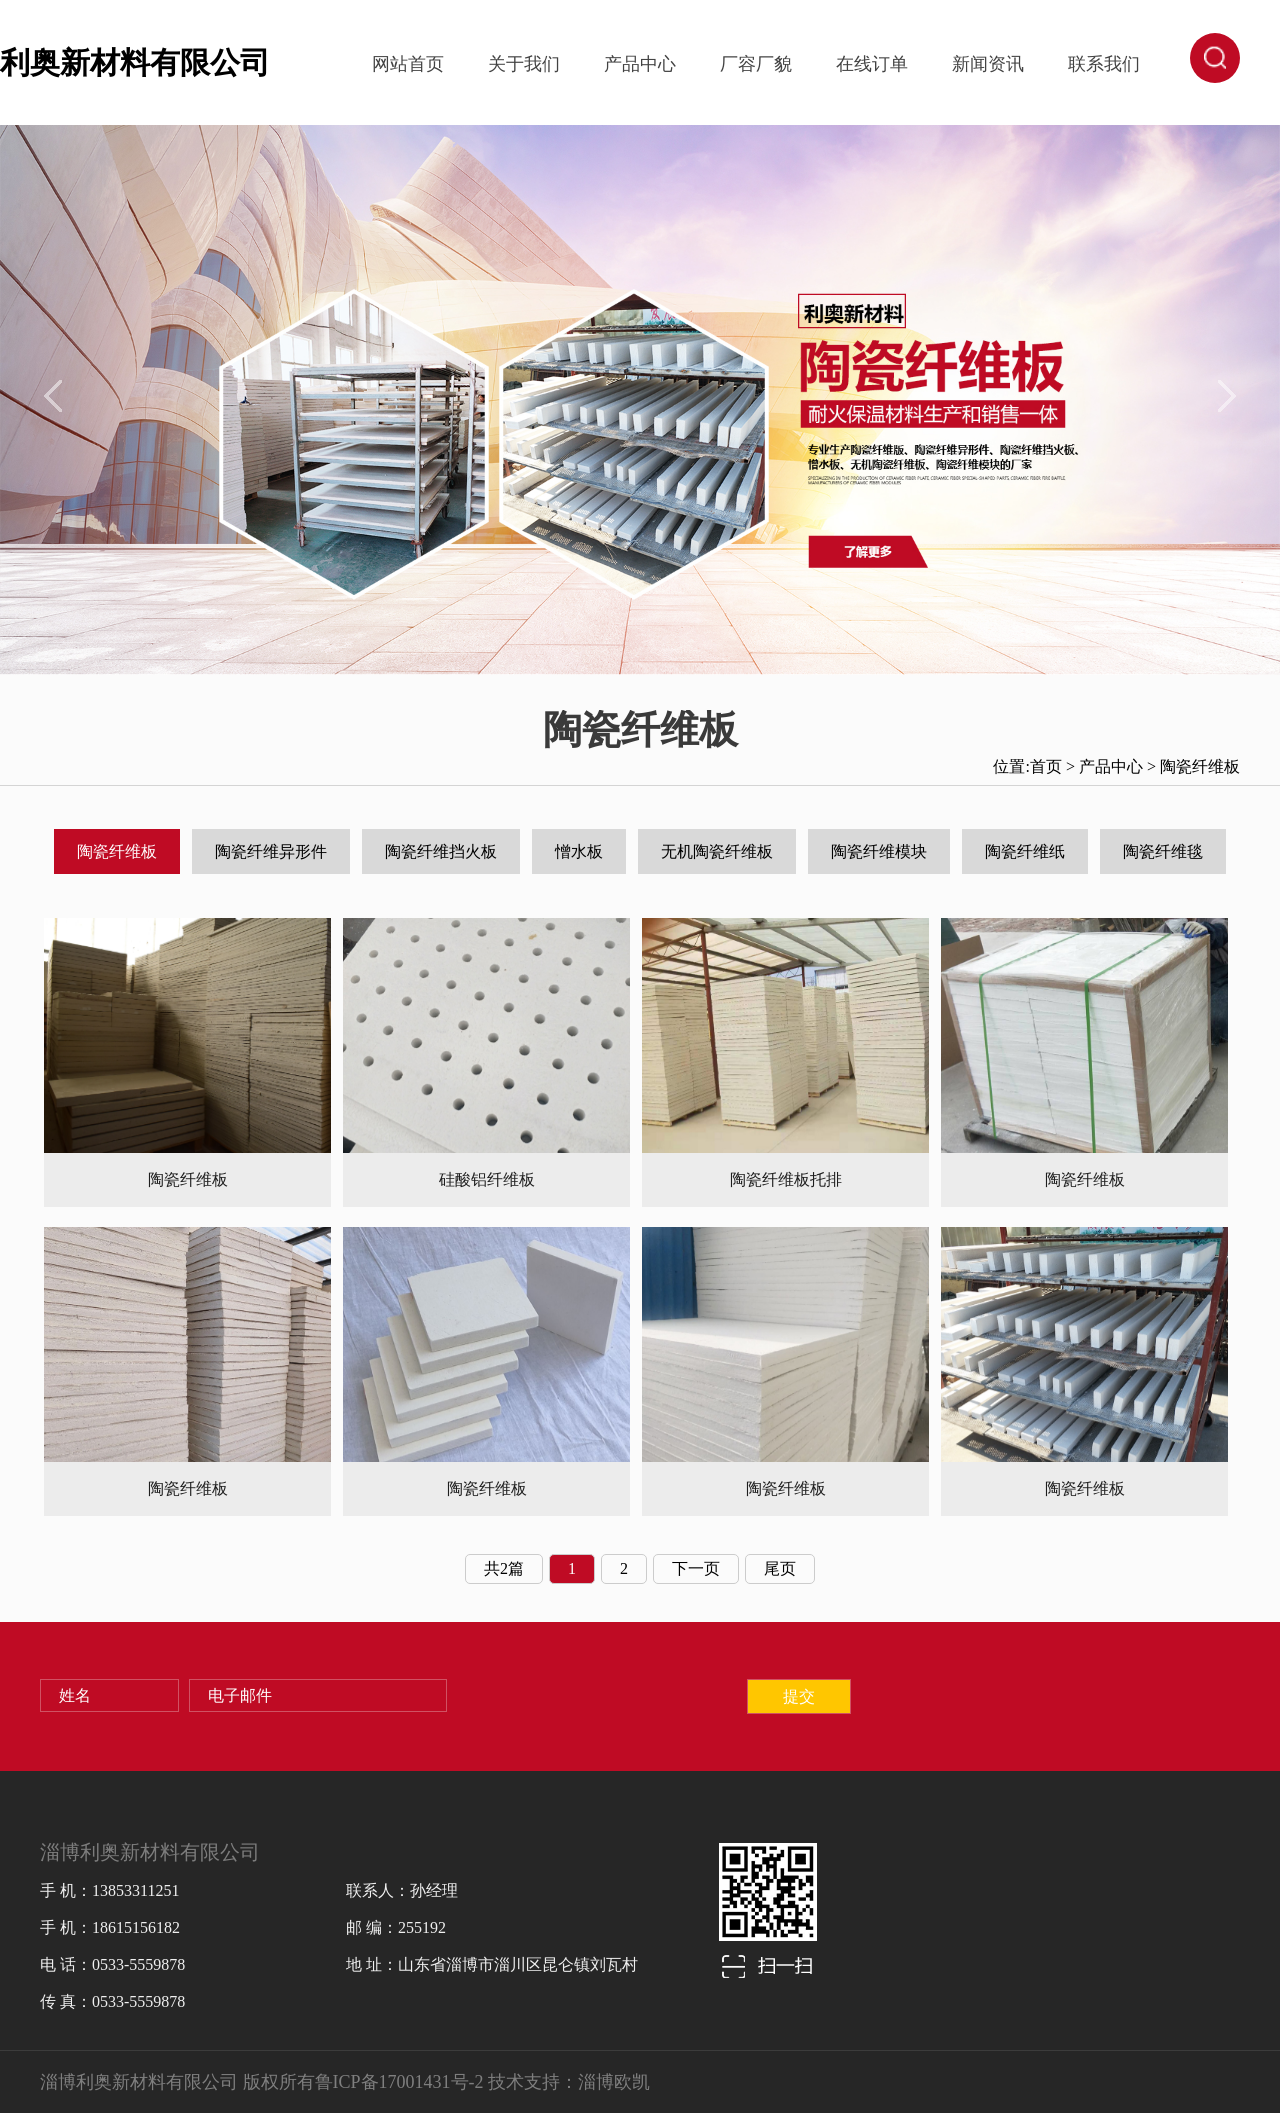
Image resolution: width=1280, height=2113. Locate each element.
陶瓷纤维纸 (1025, 851)
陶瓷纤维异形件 (271, 851)
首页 (1046, 766)
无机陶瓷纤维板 (717, 851)
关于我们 (524, 64)
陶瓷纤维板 (1200, 766)
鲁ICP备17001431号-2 (399, 2082)
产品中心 (640, 64)
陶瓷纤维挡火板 (441, 851)
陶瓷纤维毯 (1163, 851)
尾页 (780, 1568)
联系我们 (1104, 64)
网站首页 (408, 64)
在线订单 (872, 64)
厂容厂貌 (756, 64)
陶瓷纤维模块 (879, 851)
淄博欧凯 (614, 2082)
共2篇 (504, 1568)
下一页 (696, 1568)
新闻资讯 (988, 64)
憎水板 (579, 851)
